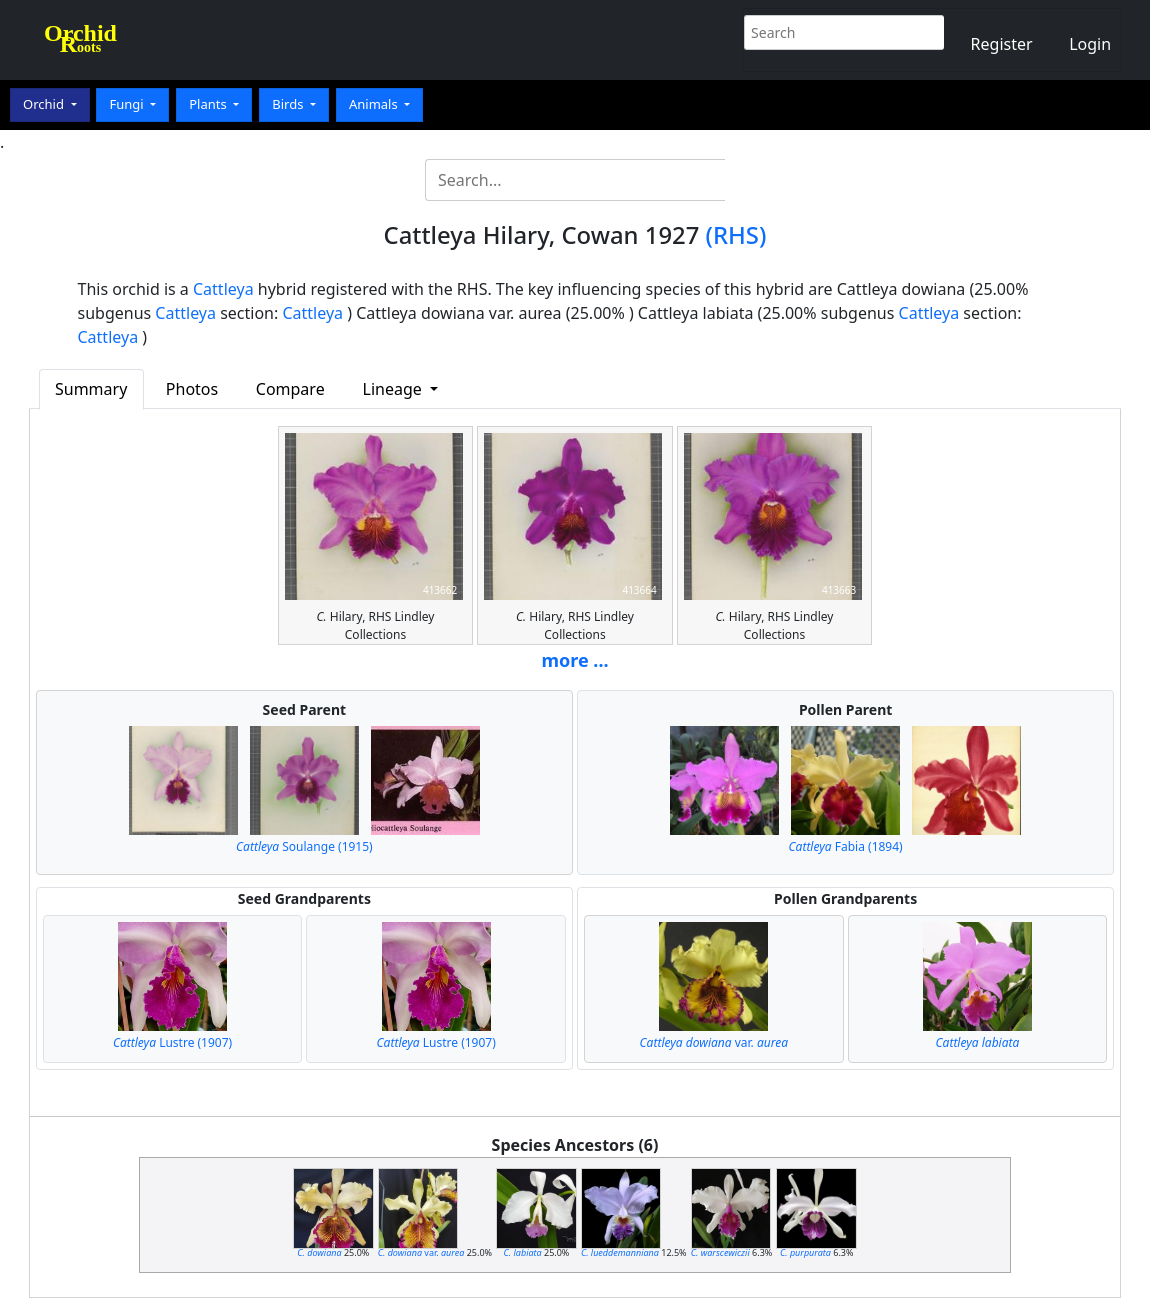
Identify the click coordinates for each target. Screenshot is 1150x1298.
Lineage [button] (394, 389)
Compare (290, 389)
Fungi (128, 104)
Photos (192, 389)
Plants (209, 104)
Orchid (45, 104)
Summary (91, 389)
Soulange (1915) (304, 846)
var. (714, 1042)
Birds (289, 104)
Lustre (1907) (172, 1042)
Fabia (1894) (846, 846)
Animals (375, 104)
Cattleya (223, 289)
